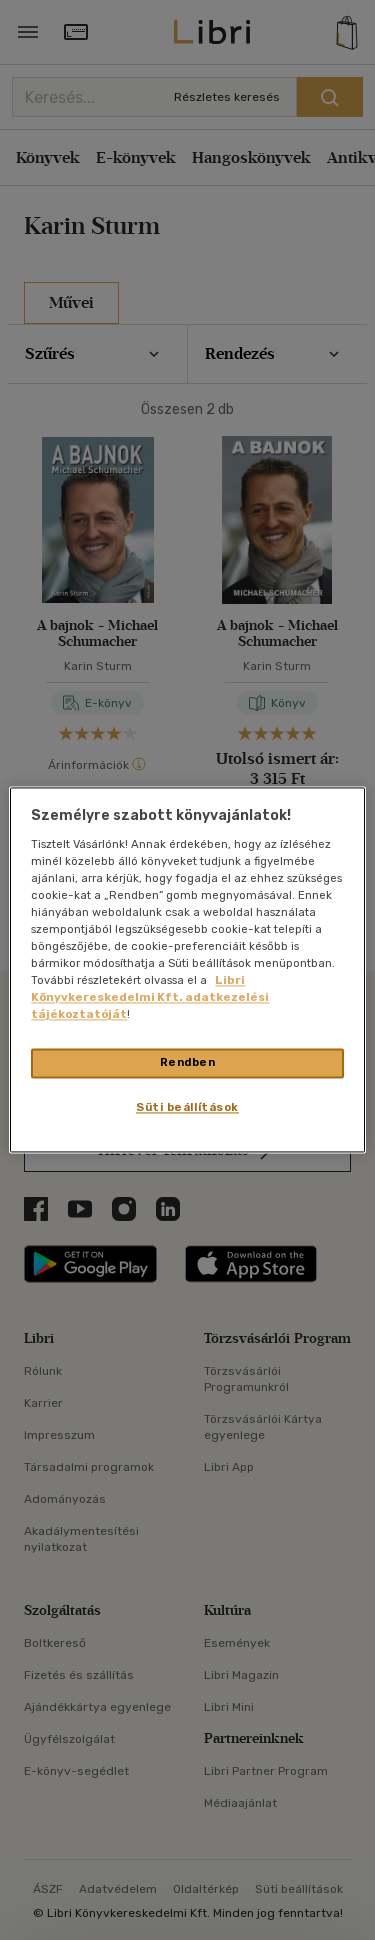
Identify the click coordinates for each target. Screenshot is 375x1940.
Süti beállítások (187, 1108)
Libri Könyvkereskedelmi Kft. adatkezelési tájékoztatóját (150, 998)
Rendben (188, 1063)
